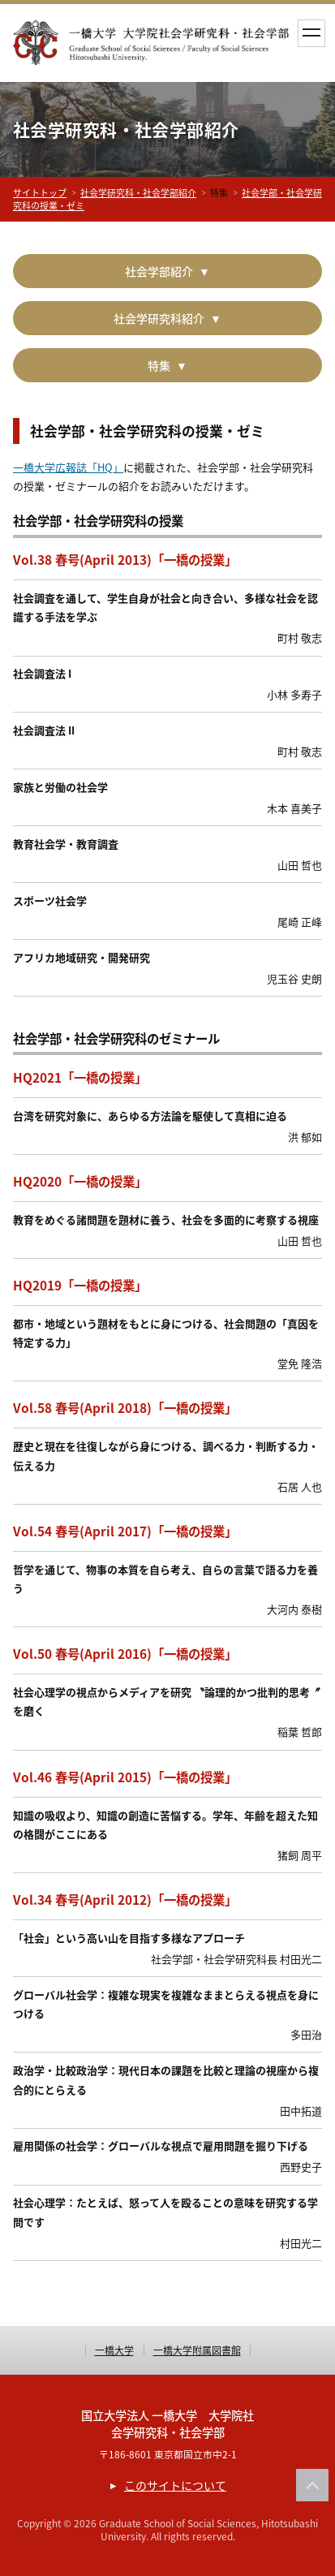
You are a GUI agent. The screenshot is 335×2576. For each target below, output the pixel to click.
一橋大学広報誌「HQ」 (68, 467)
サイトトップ (40, 193)
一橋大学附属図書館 (197, 2350)
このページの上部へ (312, 2485)
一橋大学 (114, 2350)
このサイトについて (175, 2485)
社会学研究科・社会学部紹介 (138, 193)
